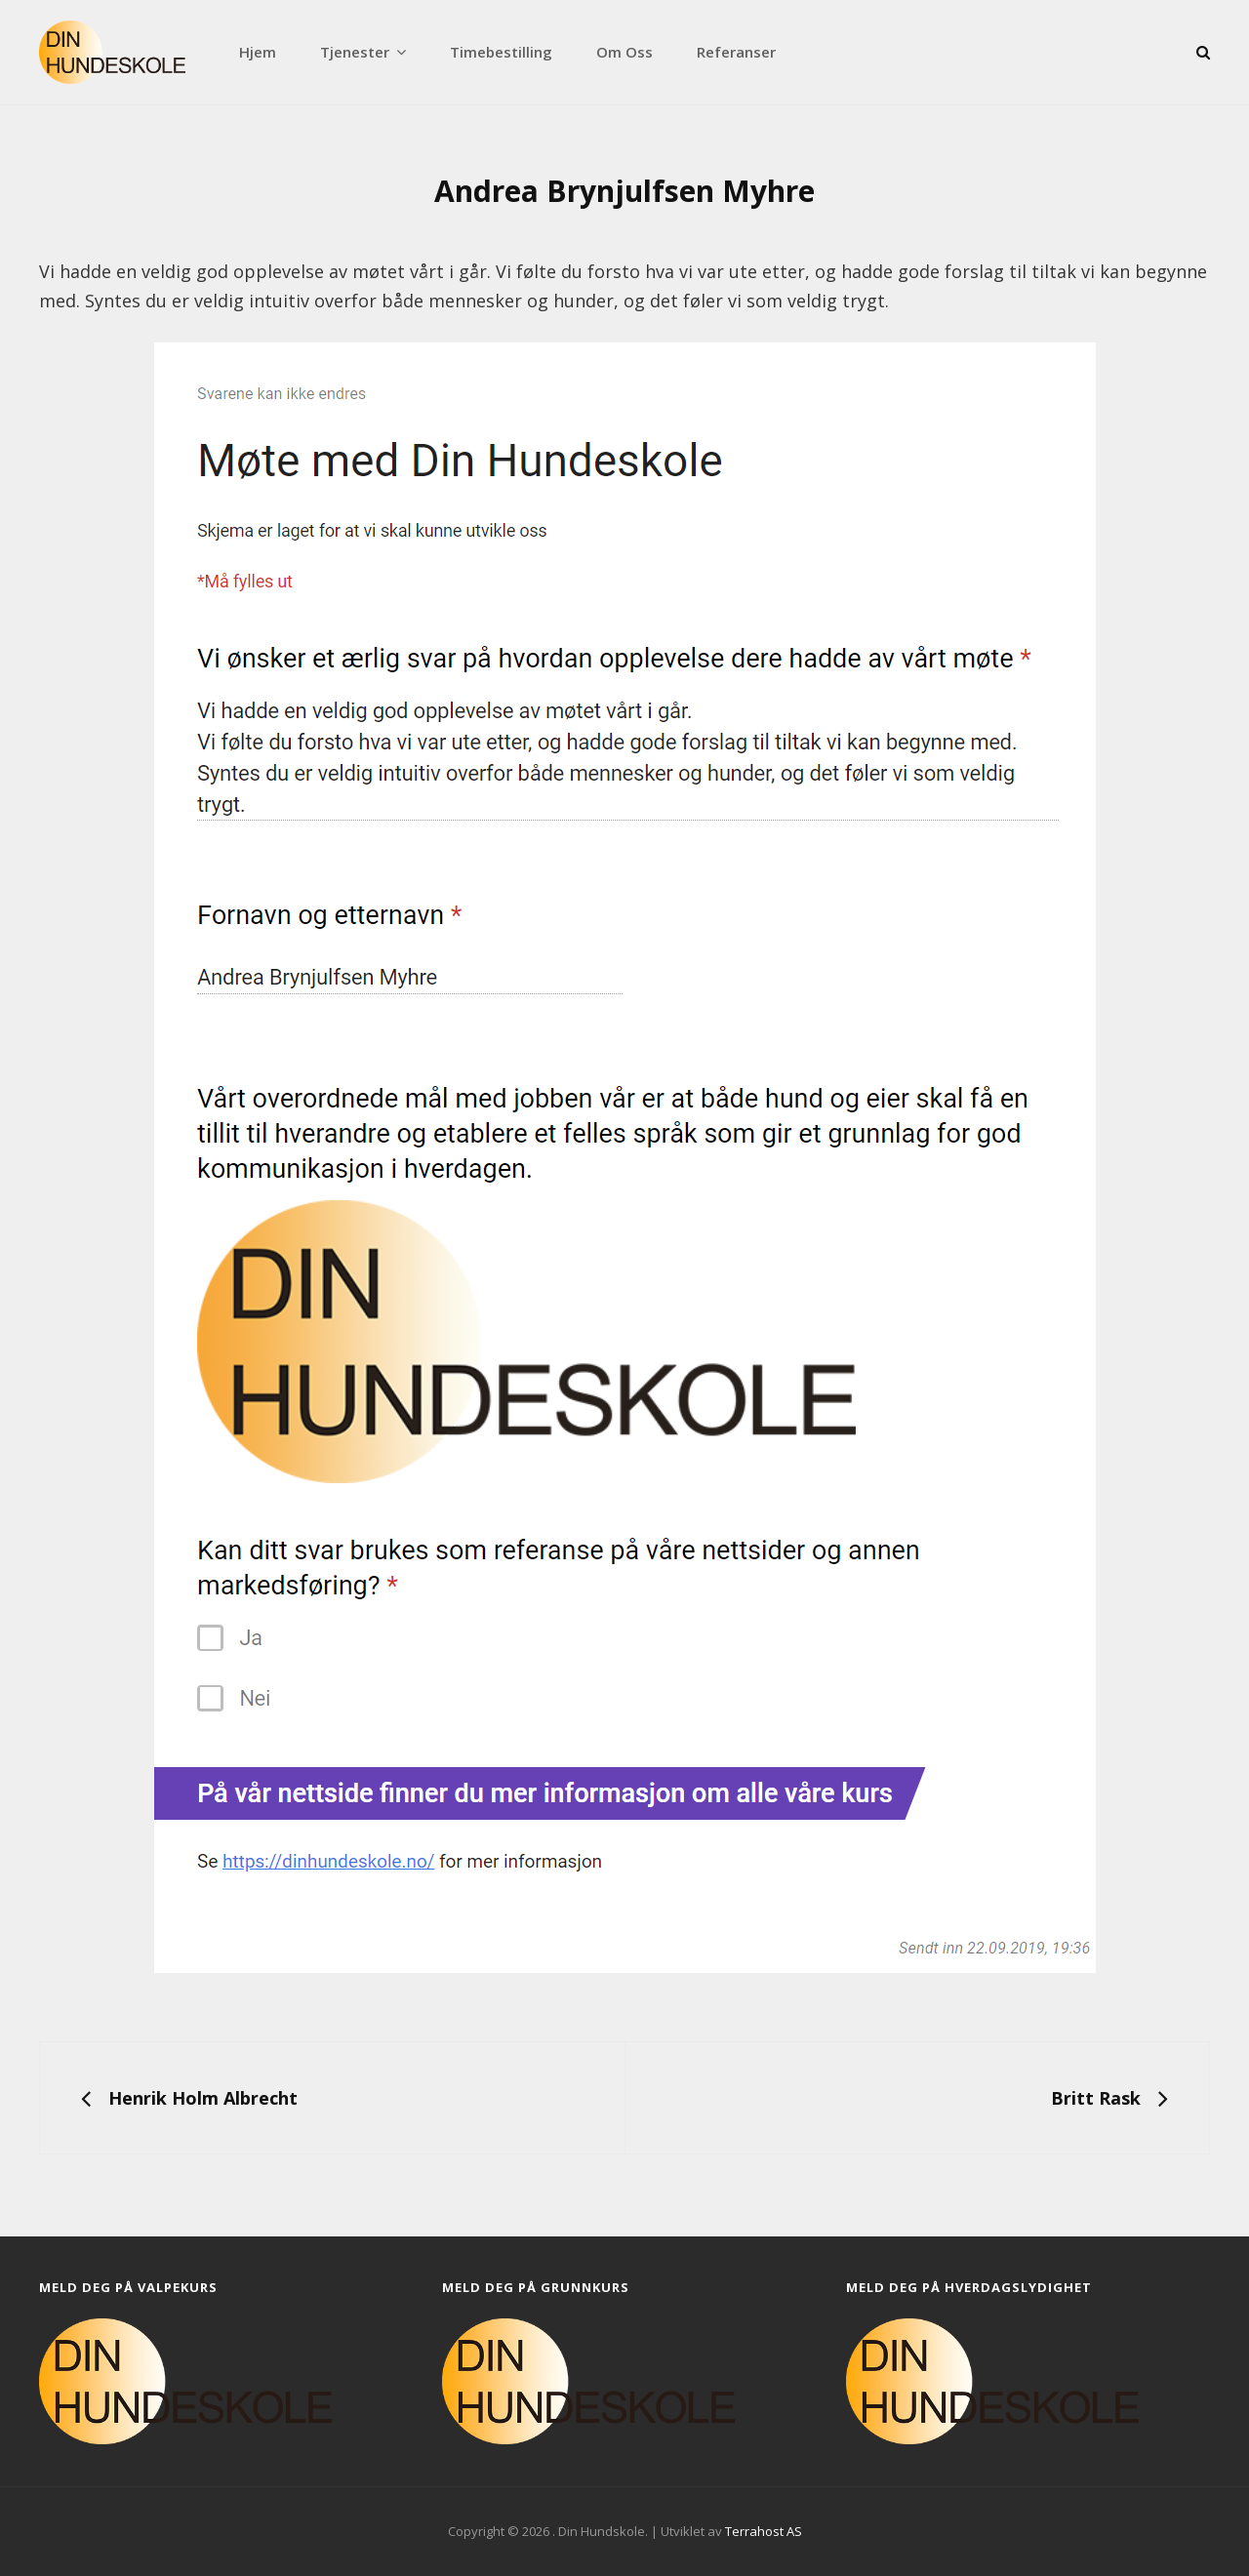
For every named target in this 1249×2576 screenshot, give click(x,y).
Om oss (624, 51)
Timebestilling (501, 51)
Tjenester (354, 51)
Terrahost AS (763, 2531)
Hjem (257, 51)
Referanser (736, 51)
